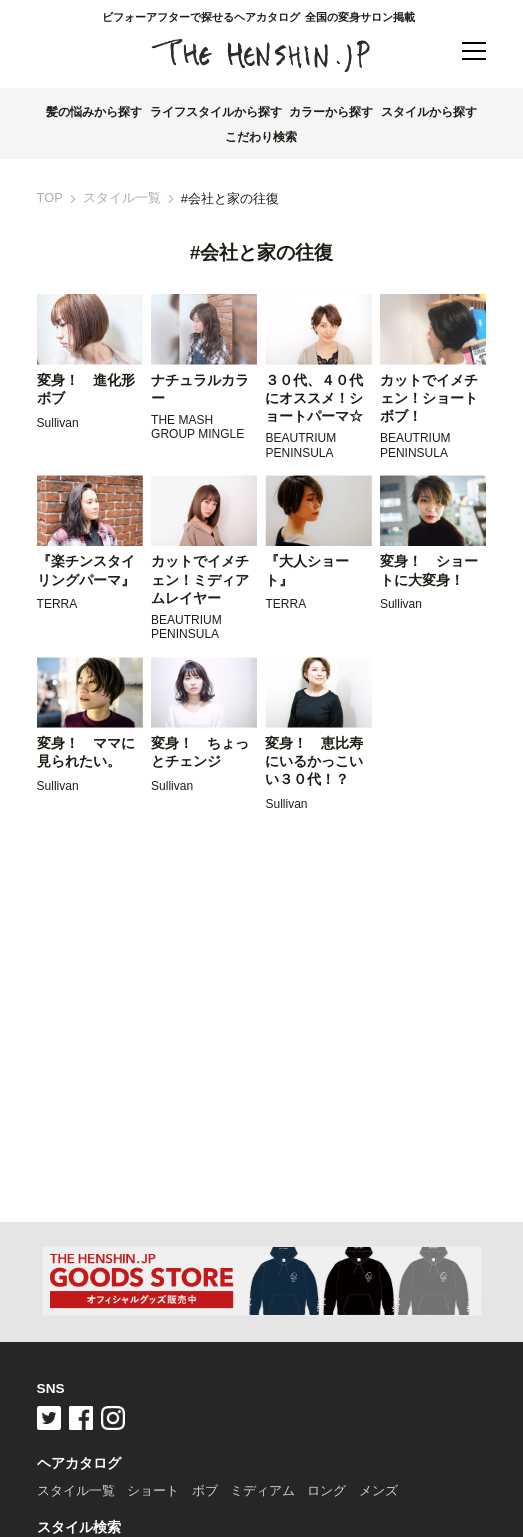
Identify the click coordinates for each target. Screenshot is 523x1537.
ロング (326, 1490)
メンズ (378, 1490)
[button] (474, 52)
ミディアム (262, 1490)
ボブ (205, 1490)
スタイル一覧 (122, 198)
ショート (153, 1490)
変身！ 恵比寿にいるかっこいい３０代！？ (314, 762)
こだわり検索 (261, 137)
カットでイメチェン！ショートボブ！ (429, 399)
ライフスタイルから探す (216, 112)
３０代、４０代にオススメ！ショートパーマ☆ (314, 399)
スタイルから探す (429, 112)
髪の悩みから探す (94, 112)
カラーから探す (331, 112)
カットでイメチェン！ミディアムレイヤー (200, 580)
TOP (50, 198)
